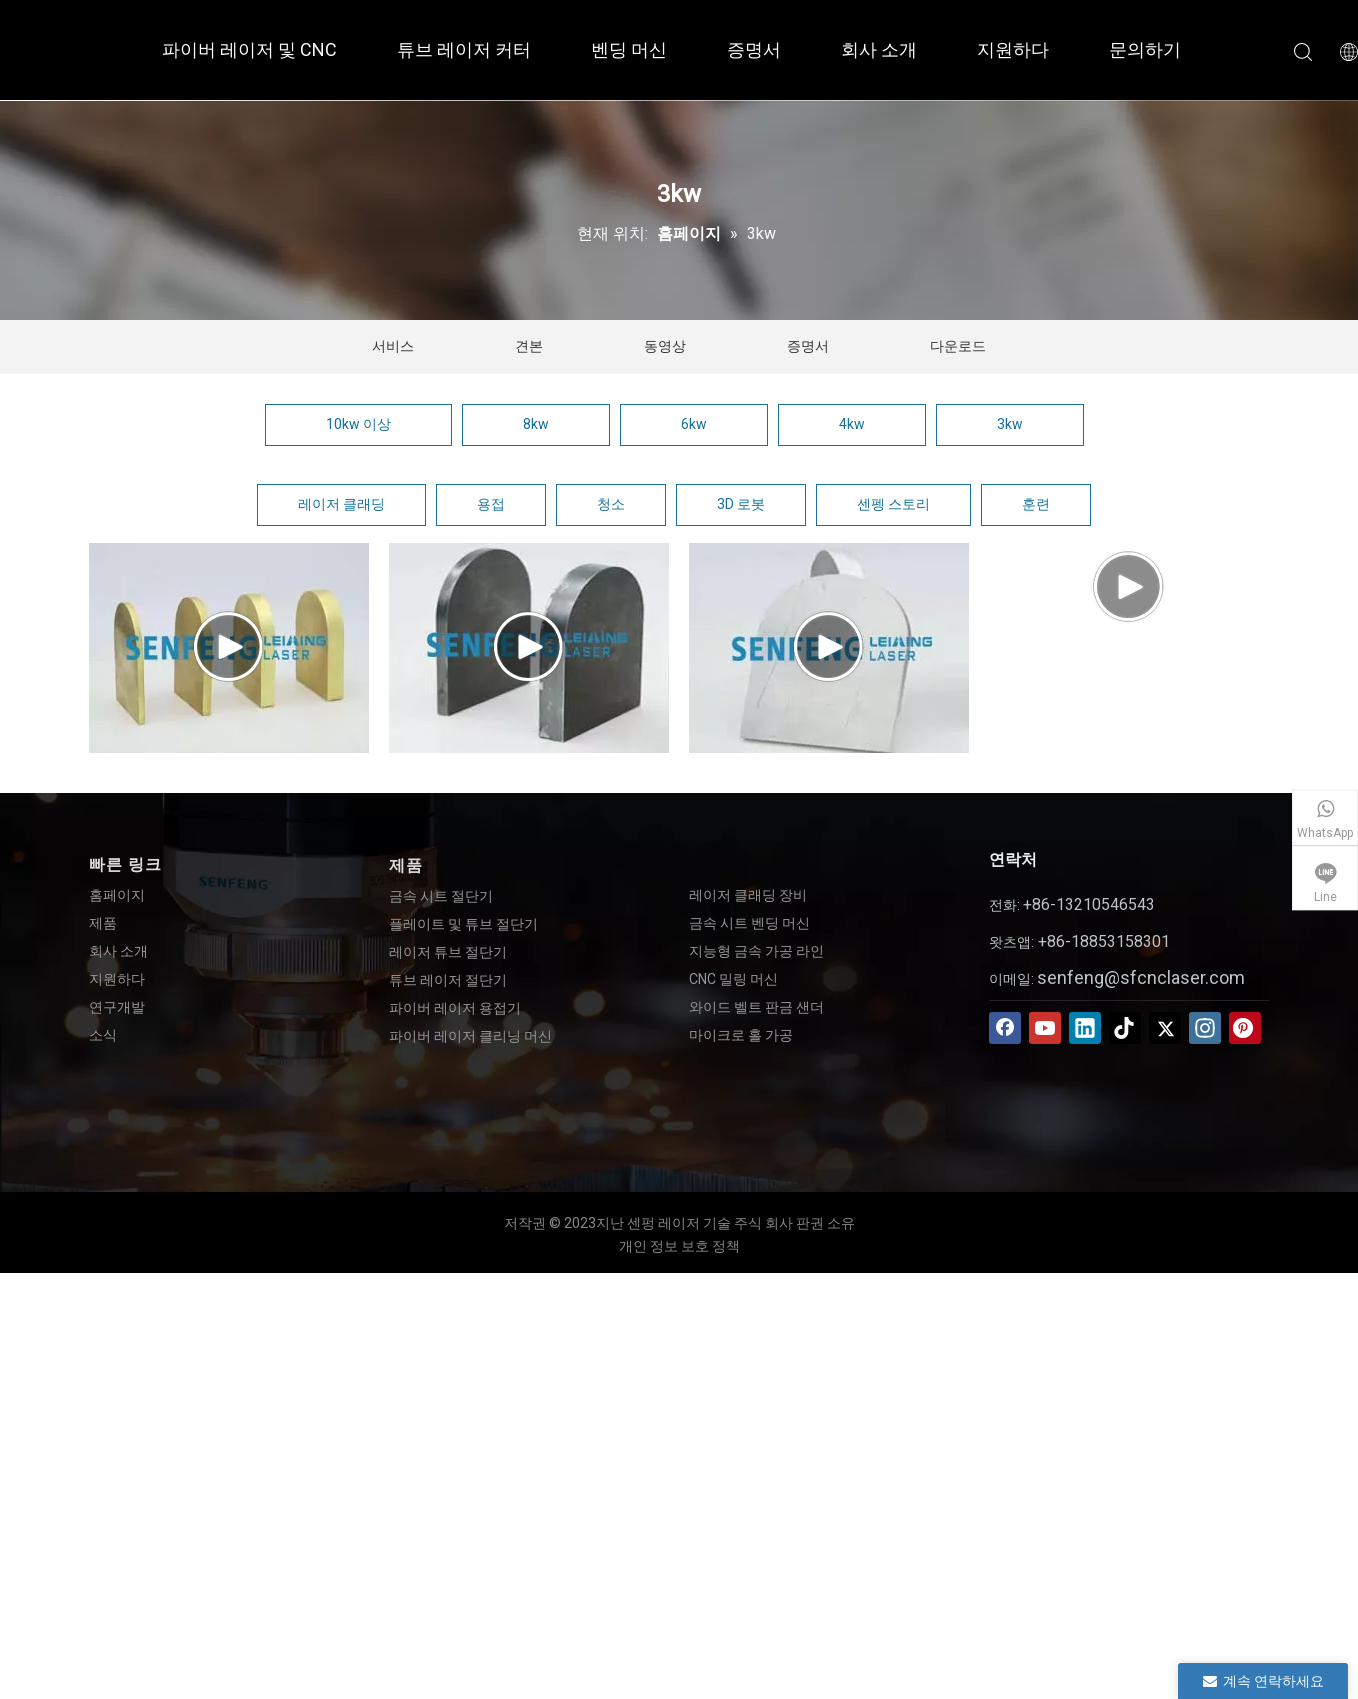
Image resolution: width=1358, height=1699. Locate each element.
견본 (529, 346)
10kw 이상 (358, 424)
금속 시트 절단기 (441, 896)
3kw (1010, 424)
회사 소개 (879, 49)
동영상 (665, 346)
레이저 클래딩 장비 (748, 895)
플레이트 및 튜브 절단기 (463, 924)
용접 (491, 504)
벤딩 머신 (629, 49)
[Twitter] (1165, 1028)
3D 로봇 (741, 504)
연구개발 (117, 1007)
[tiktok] (1125, 1028)
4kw (852, 424)
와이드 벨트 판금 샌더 (756, 1007)
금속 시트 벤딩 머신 (749, 923)
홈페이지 (117, 895)
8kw (536, 424)
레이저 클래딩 (341, 504)
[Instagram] (1205, 1028)
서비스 (393, 346)
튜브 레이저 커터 (464, 49)
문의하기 (1145, 49)
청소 (611, 504)
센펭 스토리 (893, 504)
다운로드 (958, 346)
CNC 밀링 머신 (733, 979)
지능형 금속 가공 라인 (756, 951)
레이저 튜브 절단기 (448, 952)
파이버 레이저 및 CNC (249, 49)
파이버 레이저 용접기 (455, 1008)
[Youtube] (1045, 1028)
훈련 (1036, 504)
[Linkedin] (1085, 1028)
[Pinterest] (1245, 1028)
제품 (103, 923)
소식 (103, 1035)
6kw (694, 424)
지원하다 (1013, 49)
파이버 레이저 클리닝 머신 (470, 1036)
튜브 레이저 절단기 (448, 980)
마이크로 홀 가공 (741, 1035)
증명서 (754, 49)
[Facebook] (1005, 1028)
